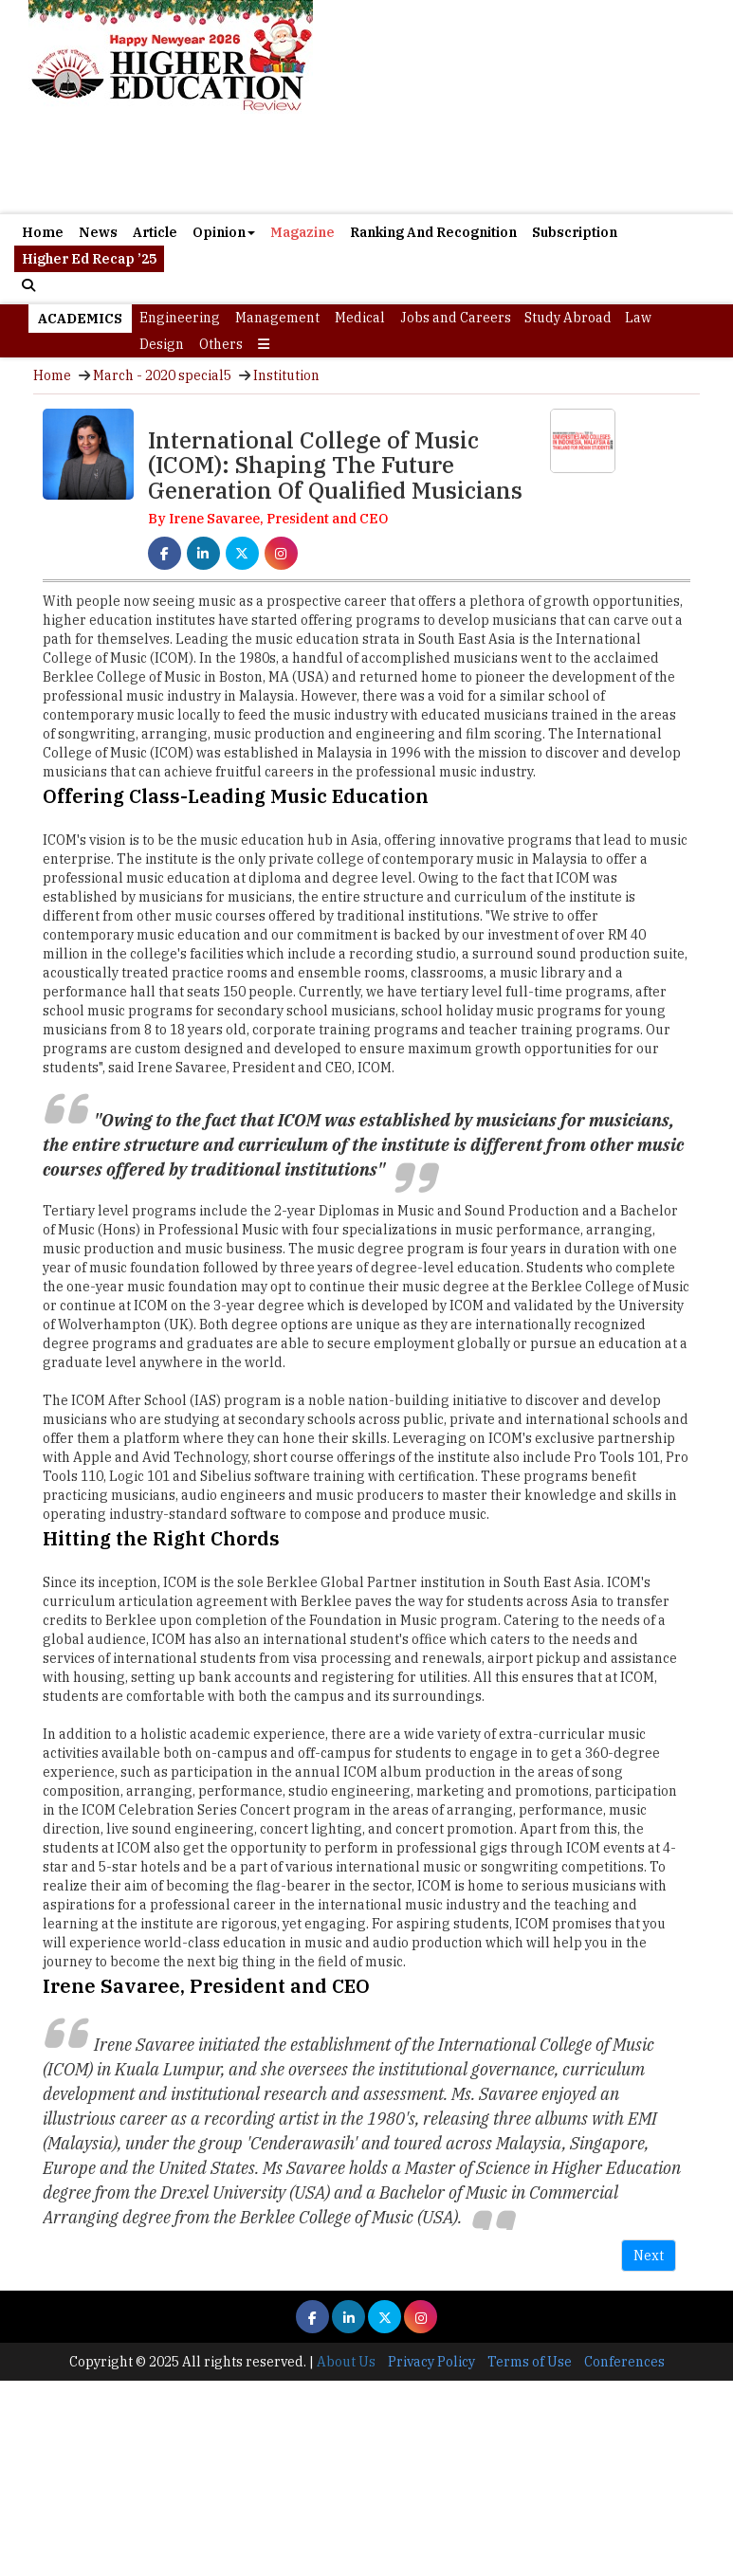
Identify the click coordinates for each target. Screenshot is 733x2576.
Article (155, 232)
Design (161, 344)
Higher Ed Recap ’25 (89, 258)
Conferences (624, 2361)
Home (43, 232)
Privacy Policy (431, 2361)
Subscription (574, 232)
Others (221, 344)
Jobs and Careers (455, 317)
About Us (346, 2361)
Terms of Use (529, 2361)
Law (638, 317)
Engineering (179, 317)
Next (648, 2255)
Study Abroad (568, 317)
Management (277, 317)
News (98, 232)
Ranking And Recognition (433, 232)
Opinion (223, 232)
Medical (360, 317)
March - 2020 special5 (162, 375)
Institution (286, 375)
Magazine (302, 232)
